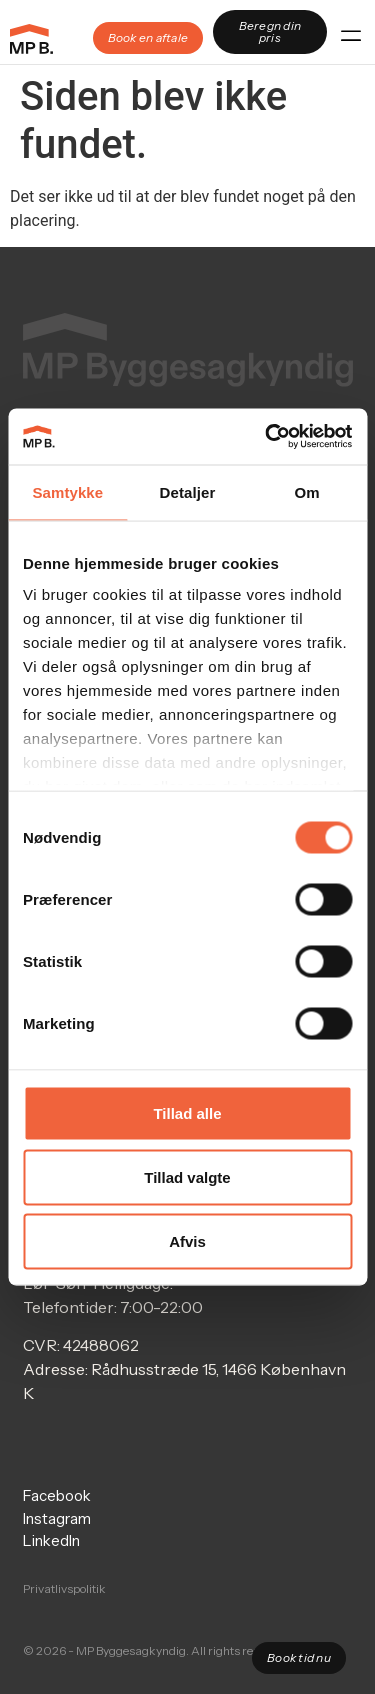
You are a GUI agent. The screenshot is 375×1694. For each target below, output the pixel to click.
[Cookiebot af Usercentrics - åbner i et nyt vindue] (267, 437)
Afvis (187, 1240)
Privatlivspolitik (64, 1588)
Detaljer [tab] (188, 491)
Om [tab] (307, 491)
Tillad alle (187, 1112)
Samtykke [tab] (67, 491)
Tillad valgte (187, 1176)
